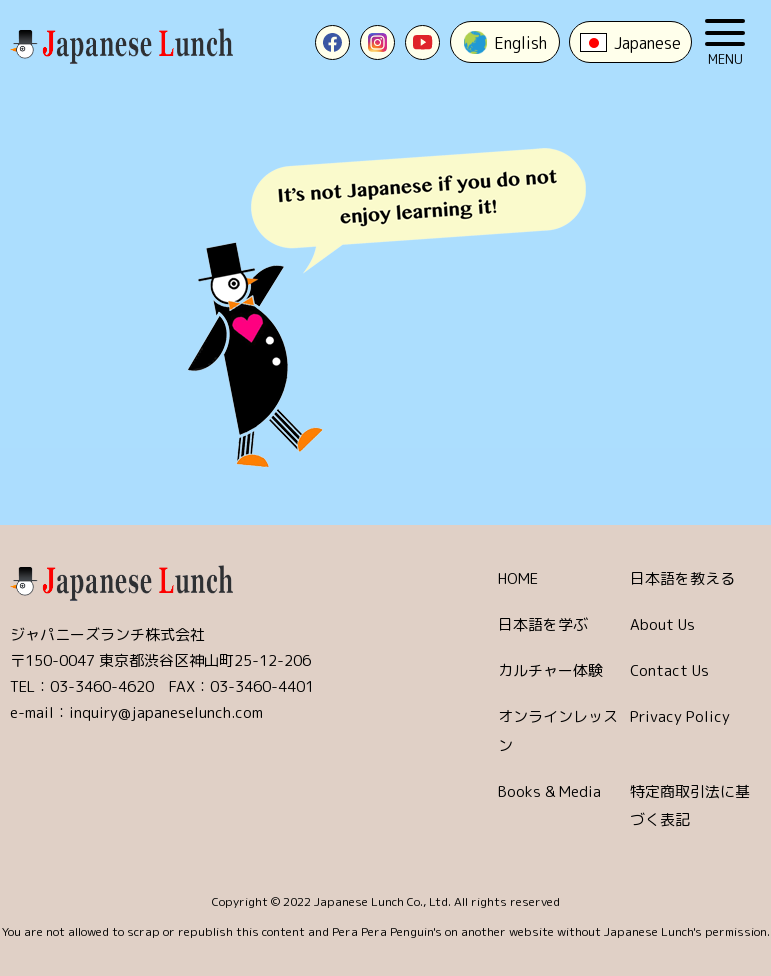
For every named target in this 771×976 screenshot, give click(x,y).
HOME (518, 578)
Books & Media (549, 791)
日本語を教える (682, 578)
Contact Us (669, 670)
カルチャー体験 (550, 670)
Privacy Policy (680, 716)
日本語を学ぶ (543, 624)
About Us (662, 624)
